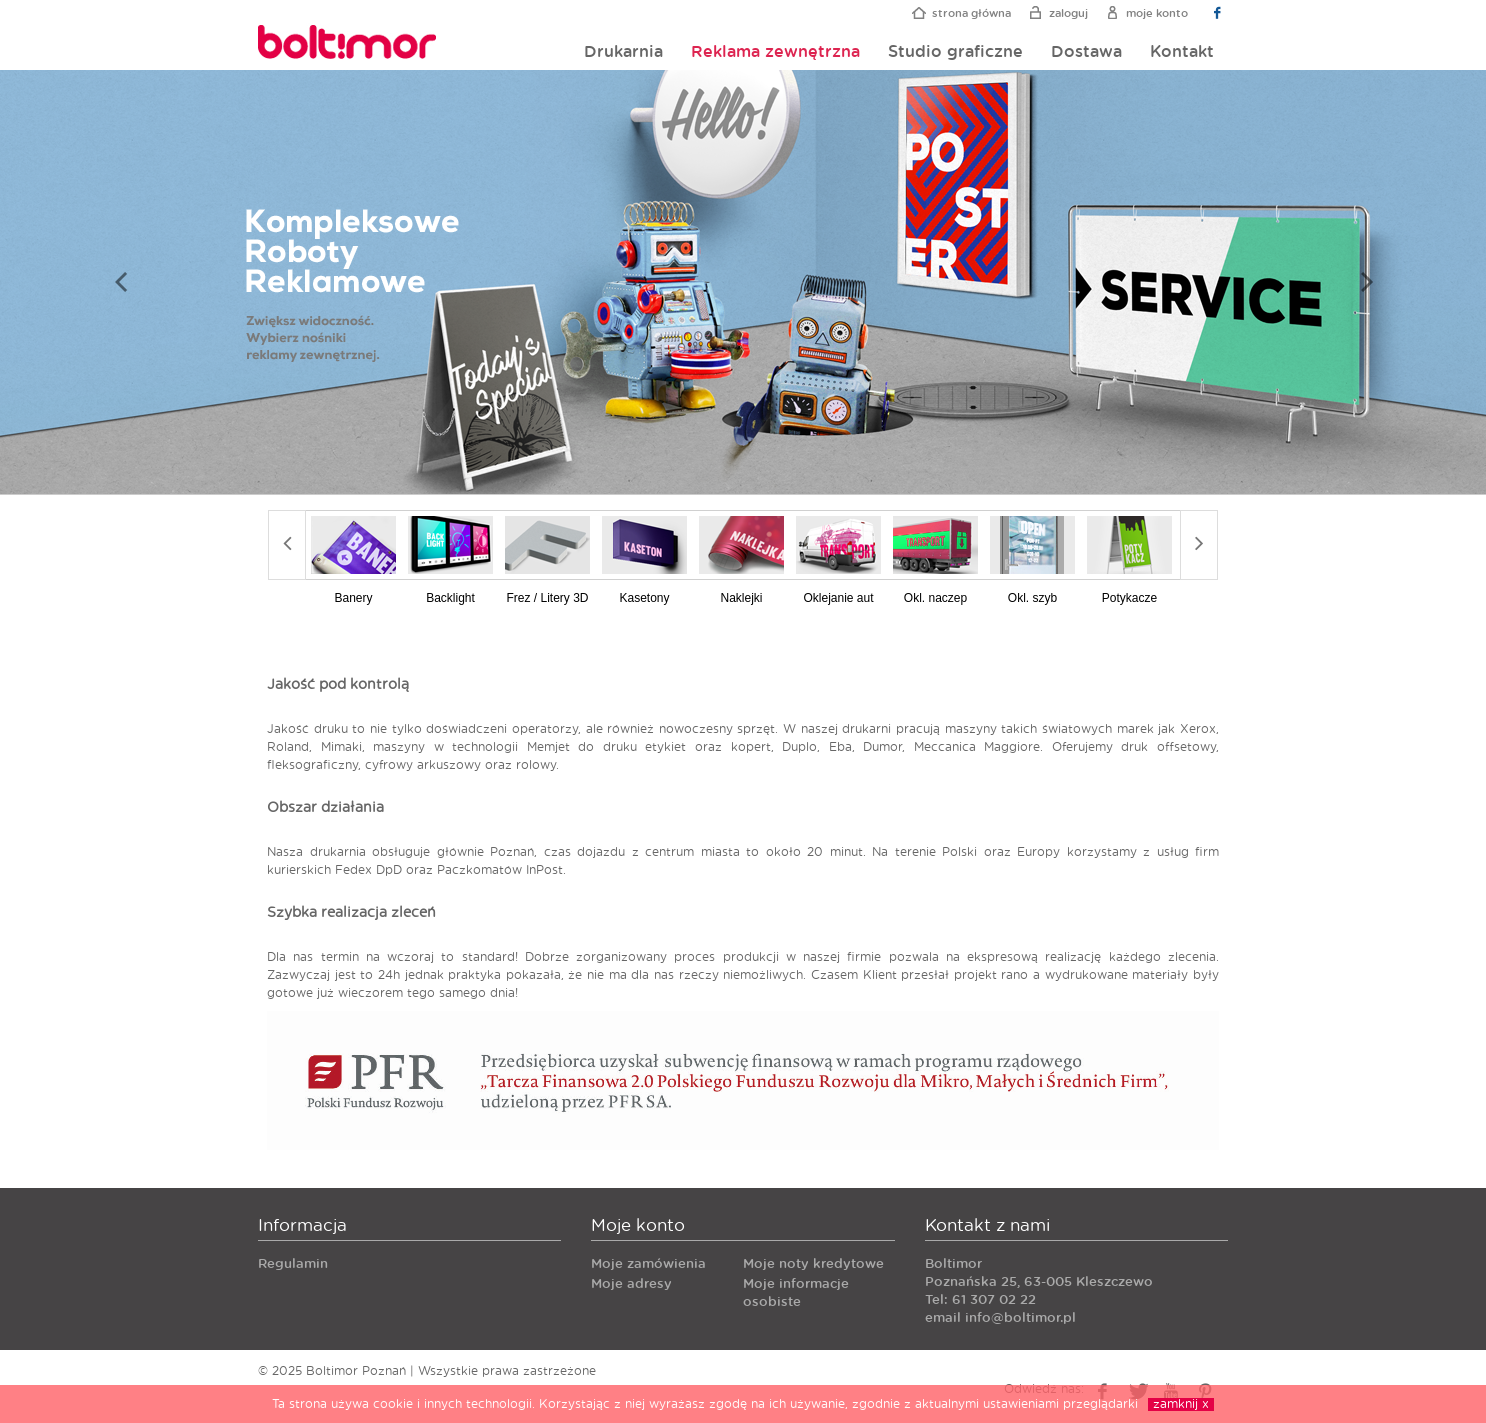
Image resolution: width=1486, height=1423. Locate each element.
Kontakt (1182, 52)
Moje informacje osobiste (796, 1293)
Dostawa (1086, 52)
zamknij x (1181, 1404)
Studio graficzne (955, 52)
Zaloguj (1068, 13)
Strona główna (971, 13)
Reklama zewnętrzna (775, 52)
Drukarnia (623, 52)
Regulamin (293, 1264)
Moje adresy (631, 1284)
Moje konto (1157, 13)
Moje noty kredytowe (813, 1264)
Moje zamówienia (648, 1264)
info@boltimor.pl (1020, 1318)
